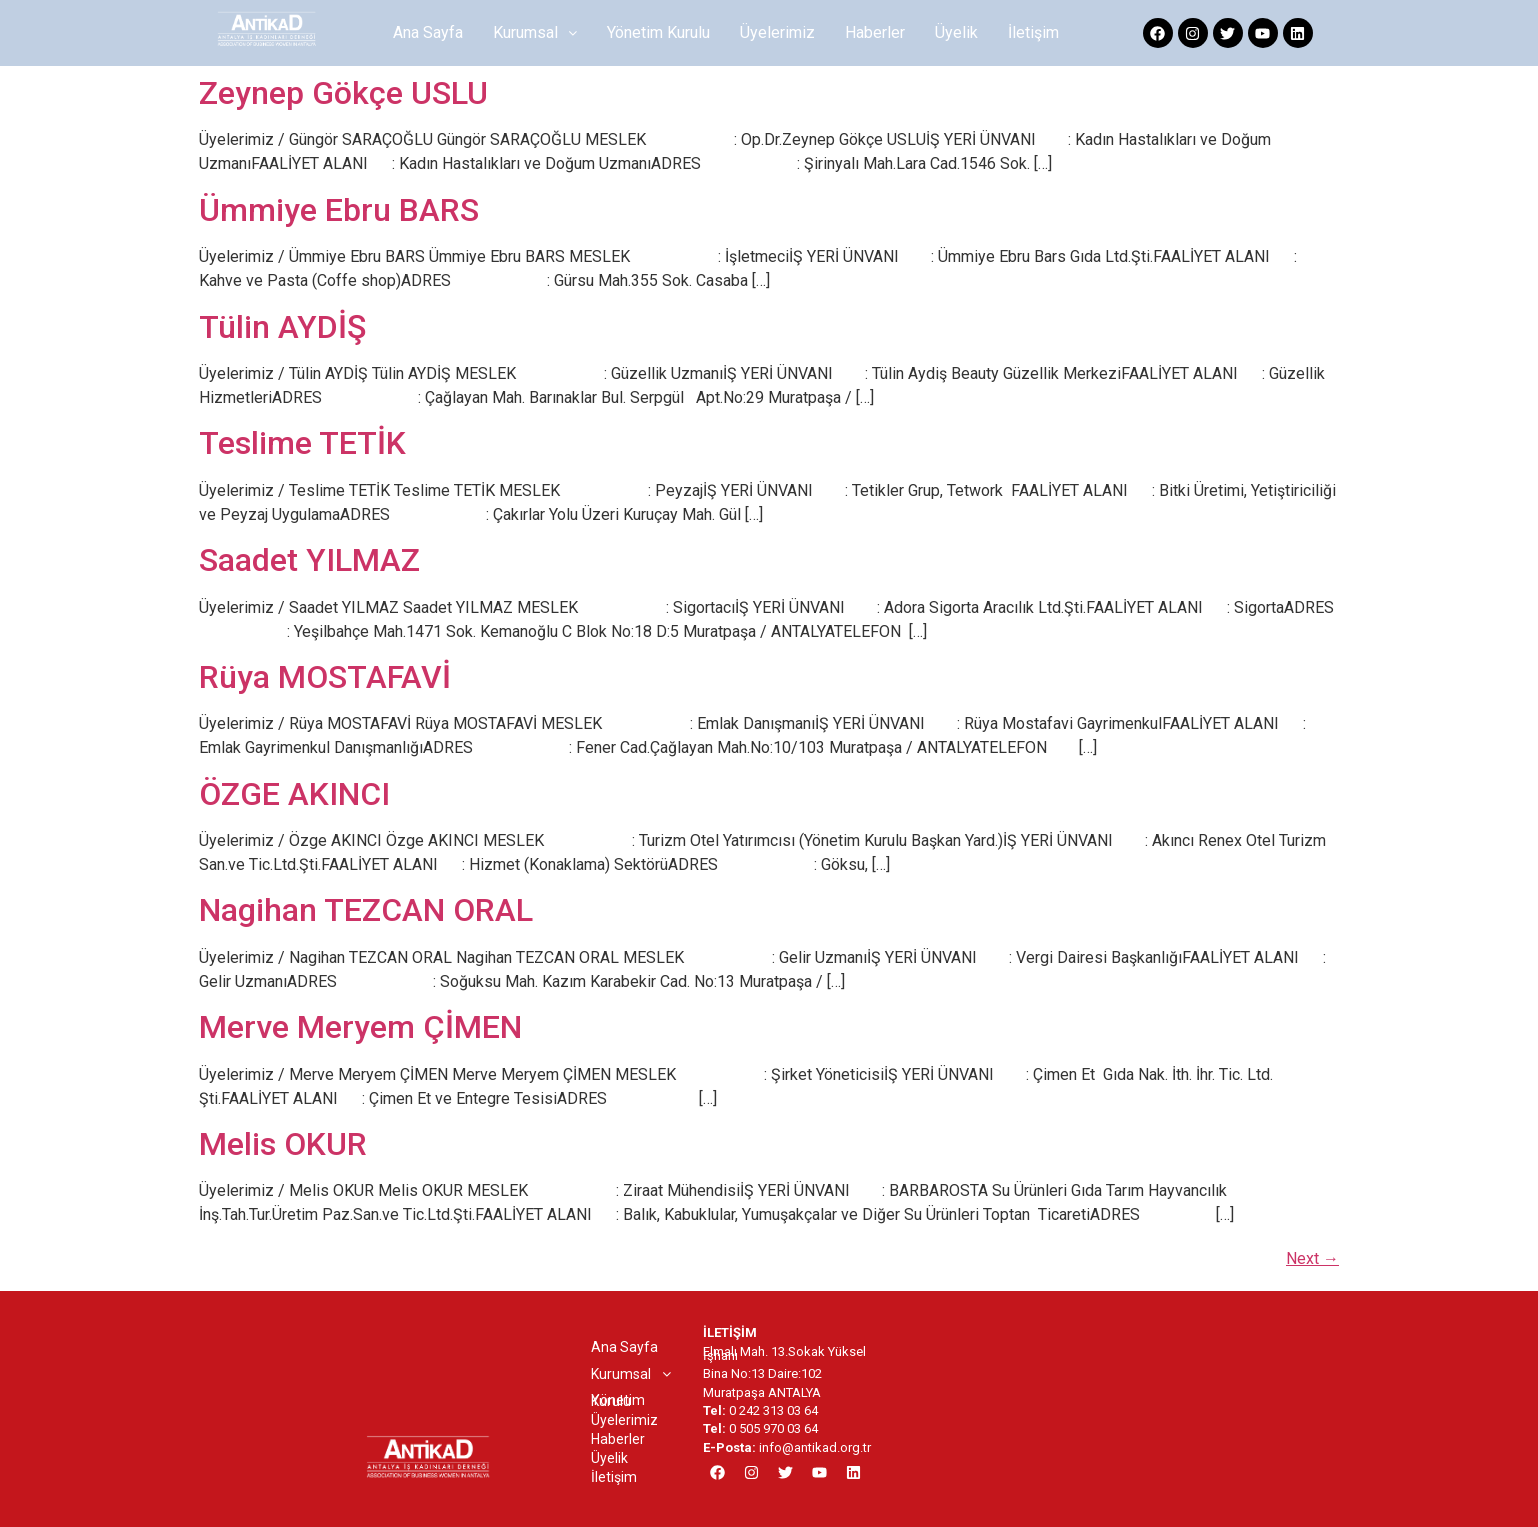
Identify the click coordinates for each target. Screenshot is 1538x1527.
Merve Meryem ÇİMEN (360, 1027)
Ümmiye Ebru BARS (339, 210)
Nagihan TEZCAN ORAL (366, 910)
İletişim (1033, 32)
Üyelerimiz (777, 32)
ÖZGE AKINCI (294, 794)
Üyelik (956, 32)
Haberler (875, 32)
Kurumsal (535, 32)
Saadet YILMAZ (309, 560)
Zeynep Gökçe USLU (343, 93)
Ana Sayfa (428, 32)
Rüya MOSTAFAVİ (325, 677)
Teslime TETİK (302, 443)
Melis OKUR (283, 1144)
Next (1312, 1258)
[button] (535, 33)
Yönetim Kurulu (658, 32)
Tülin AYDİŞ (282, 327)
